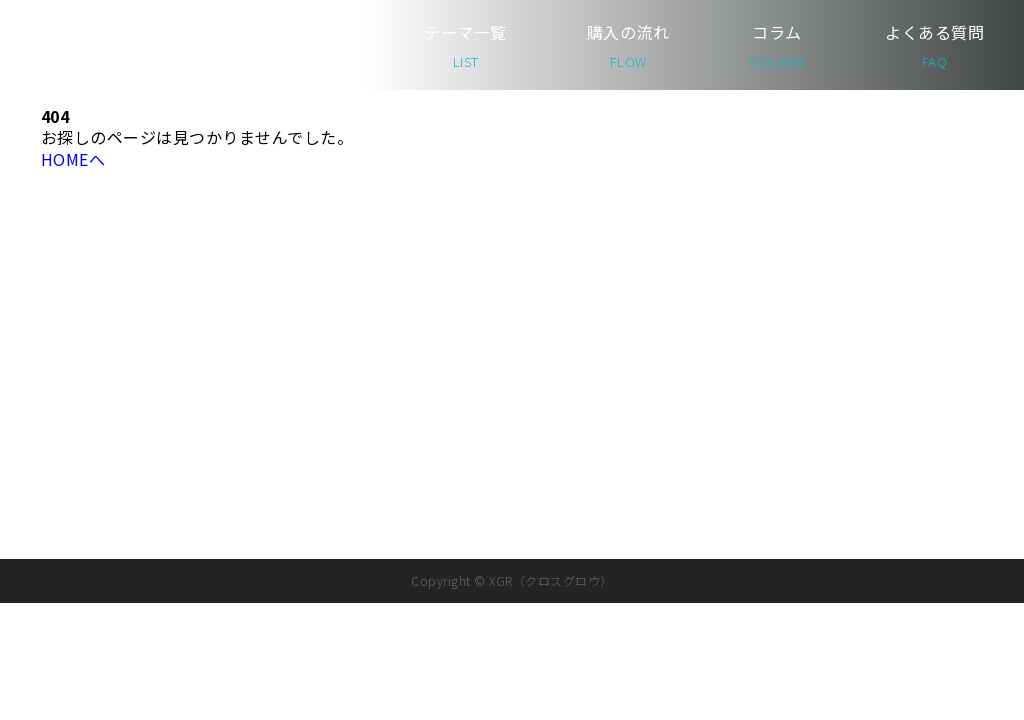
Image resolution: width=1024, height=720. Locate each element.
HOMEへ (73, 159)
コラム (777, 45)
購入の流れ (628, 45)
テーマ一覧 (465, 45)
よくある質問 (934, 45)
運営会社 (908, 346)
